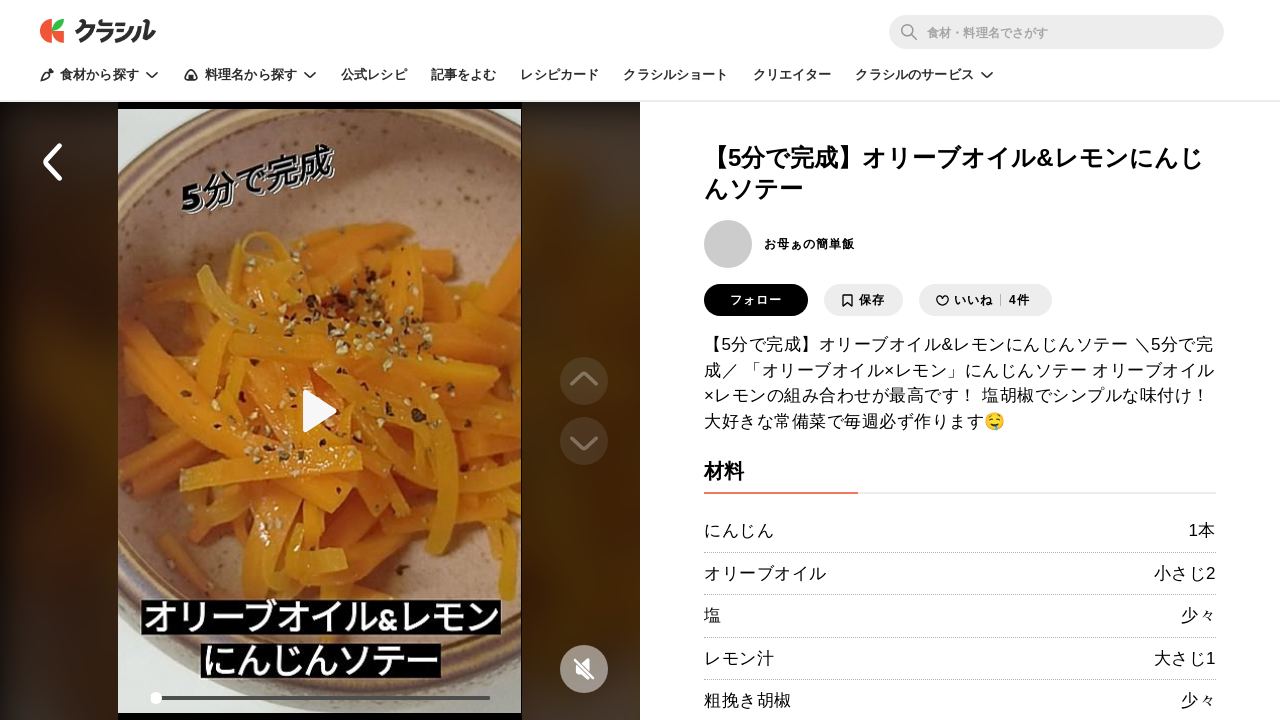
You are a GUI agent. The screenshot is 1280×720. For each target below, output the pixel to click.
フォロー (756, 300)
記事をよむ (464, 74)
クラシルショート (675, 74)
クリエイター (792, 74)
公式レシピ (374, 74)
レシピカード (559, 74)
